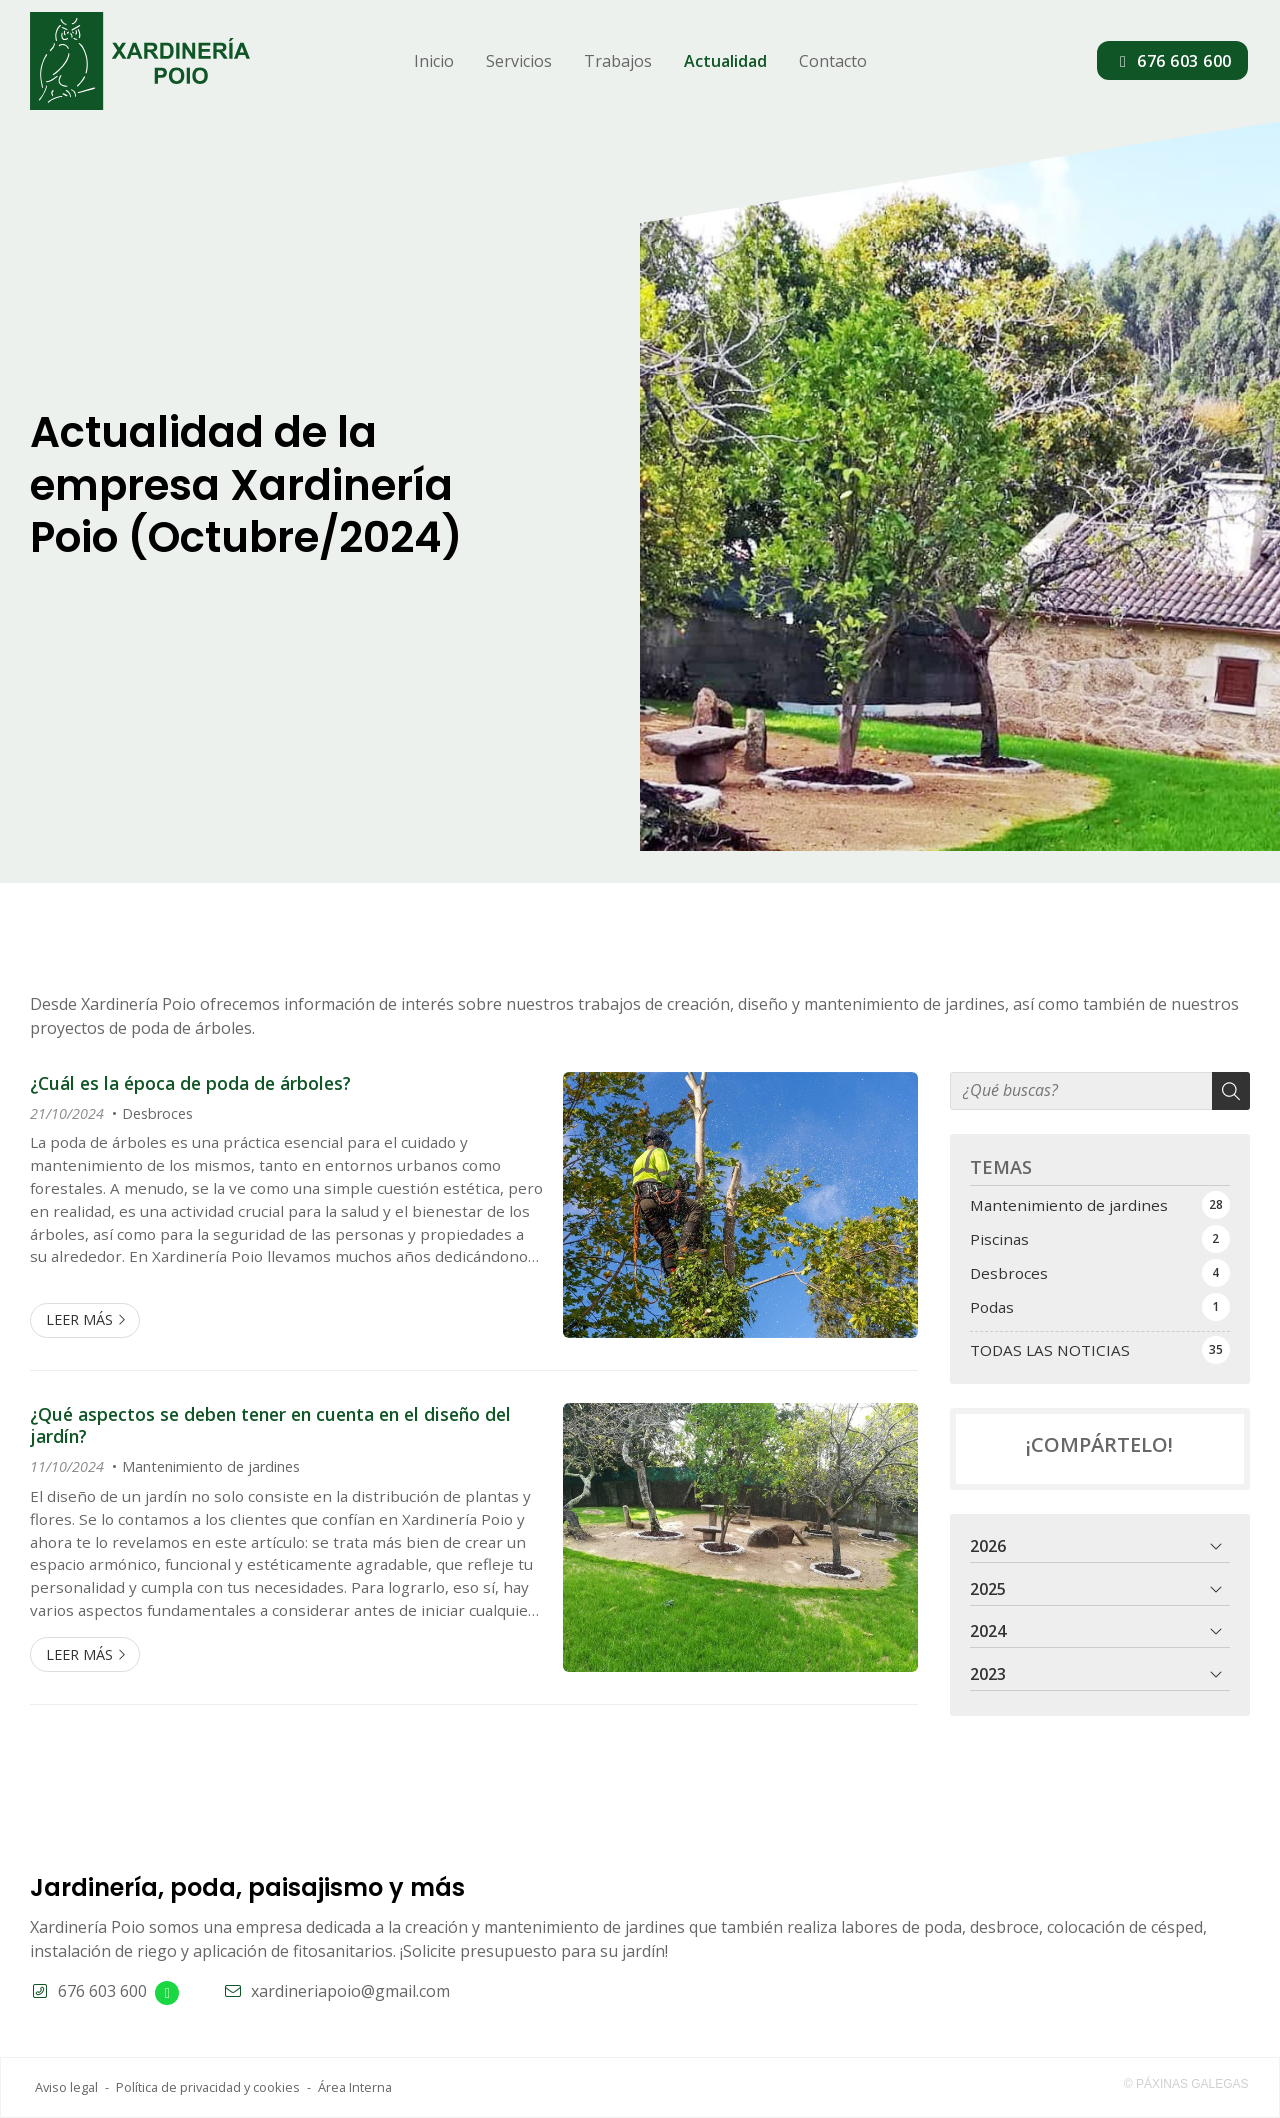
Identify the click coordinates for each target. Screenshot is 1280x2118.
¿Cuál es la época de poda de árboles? (190, 1083)
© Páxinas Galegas (1186, 2084)
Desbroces (157, 1113)
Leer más (79, 1319)
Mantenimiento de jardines (211, 1466)
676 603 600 (102, 1991)
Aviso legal (66, 2087)
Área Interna (355, 2087)
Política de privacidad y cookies (208, 2087)
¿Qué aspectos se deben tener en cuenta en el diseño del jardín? (270, 1425)
